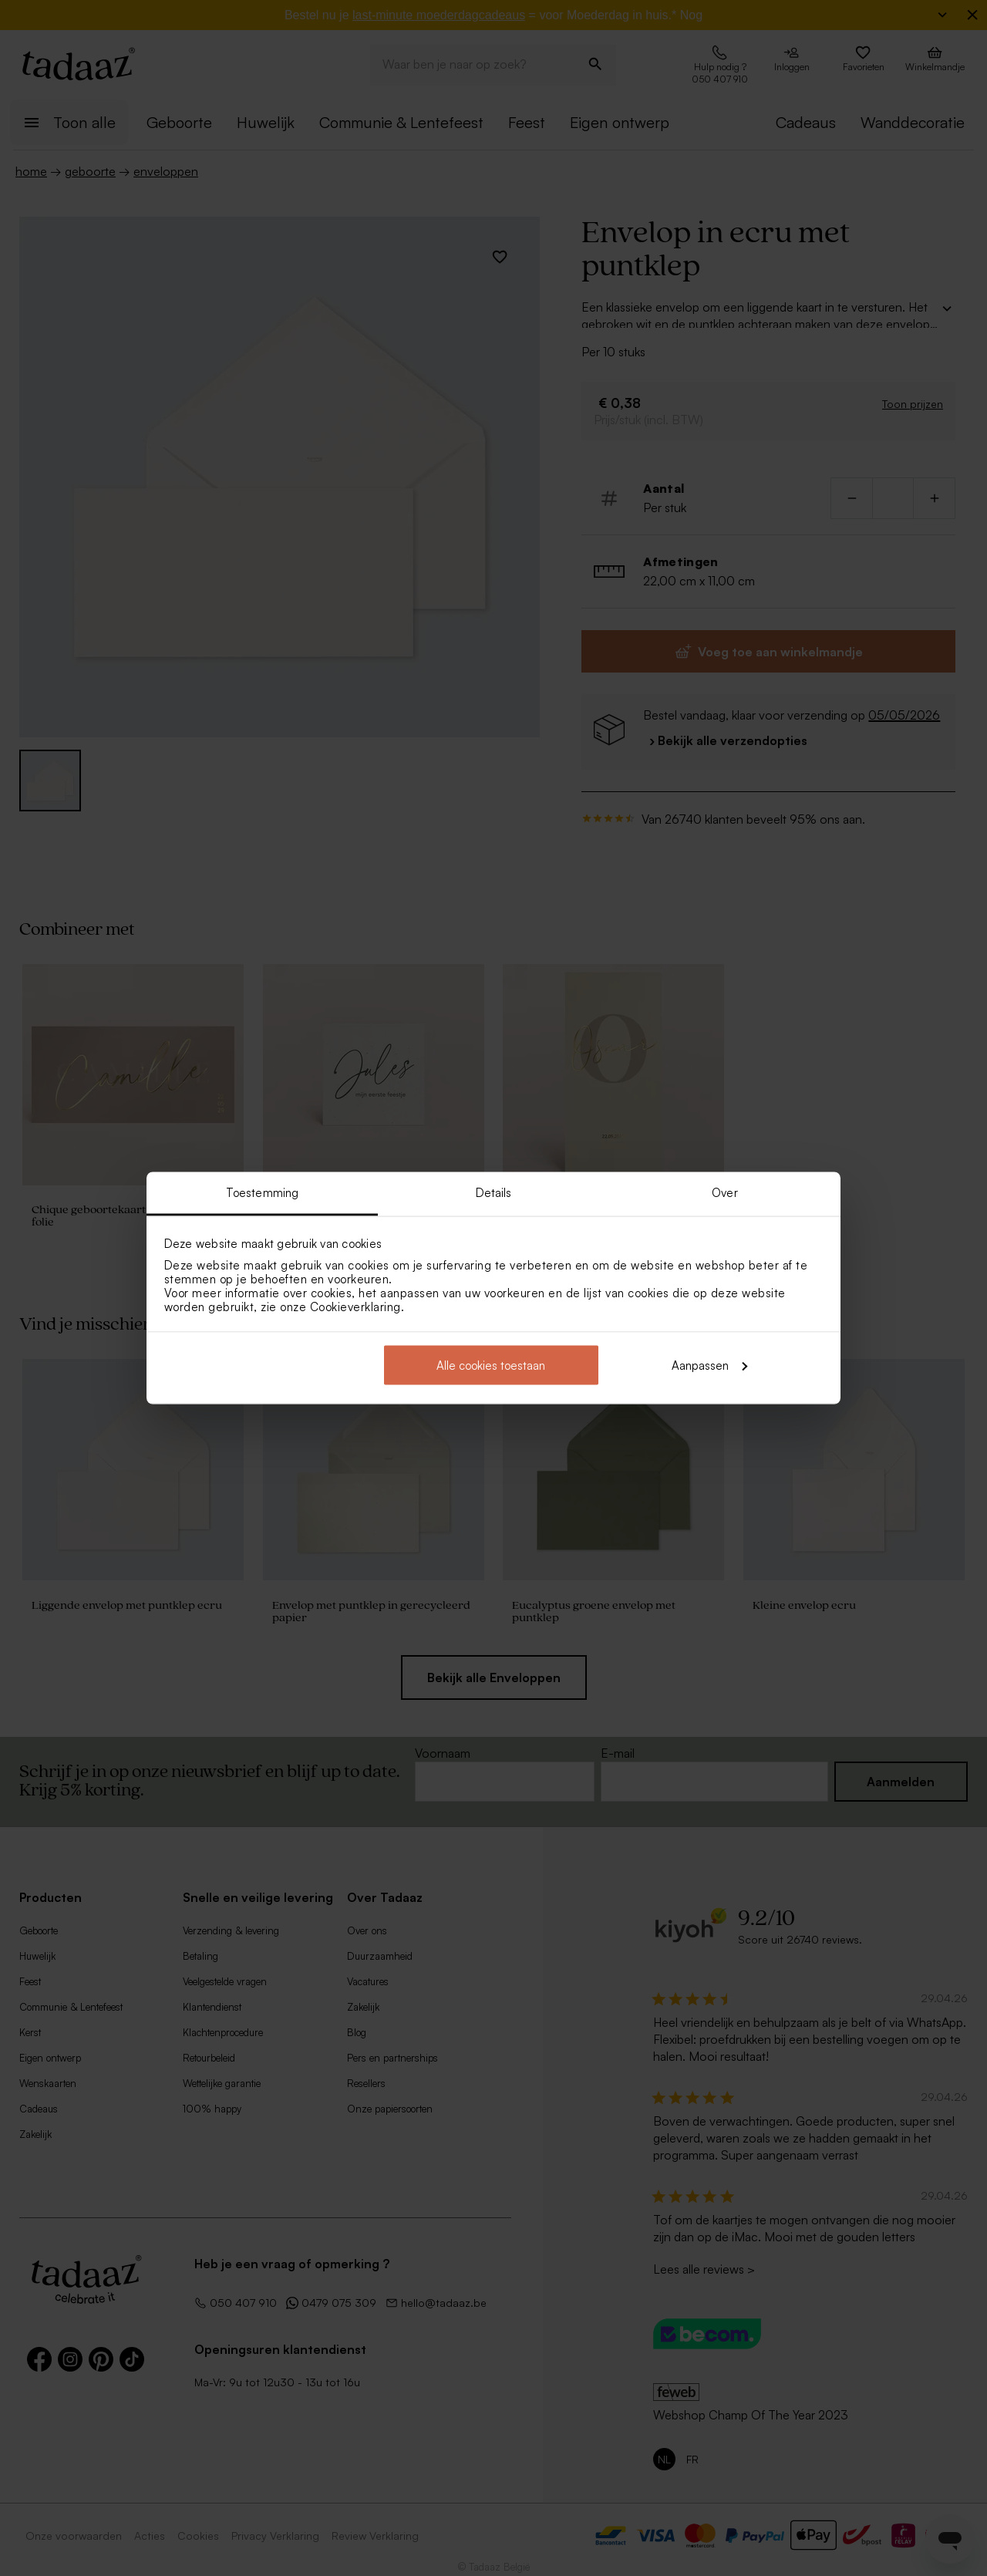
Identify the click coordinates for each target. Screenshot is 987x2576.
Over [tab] (724, 1192)
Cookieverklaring (355, 1307)
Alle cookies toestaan (490, 1364)
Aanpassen (709, 1364)
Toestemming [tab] (262, 1192)
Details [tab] (494, 1192)
